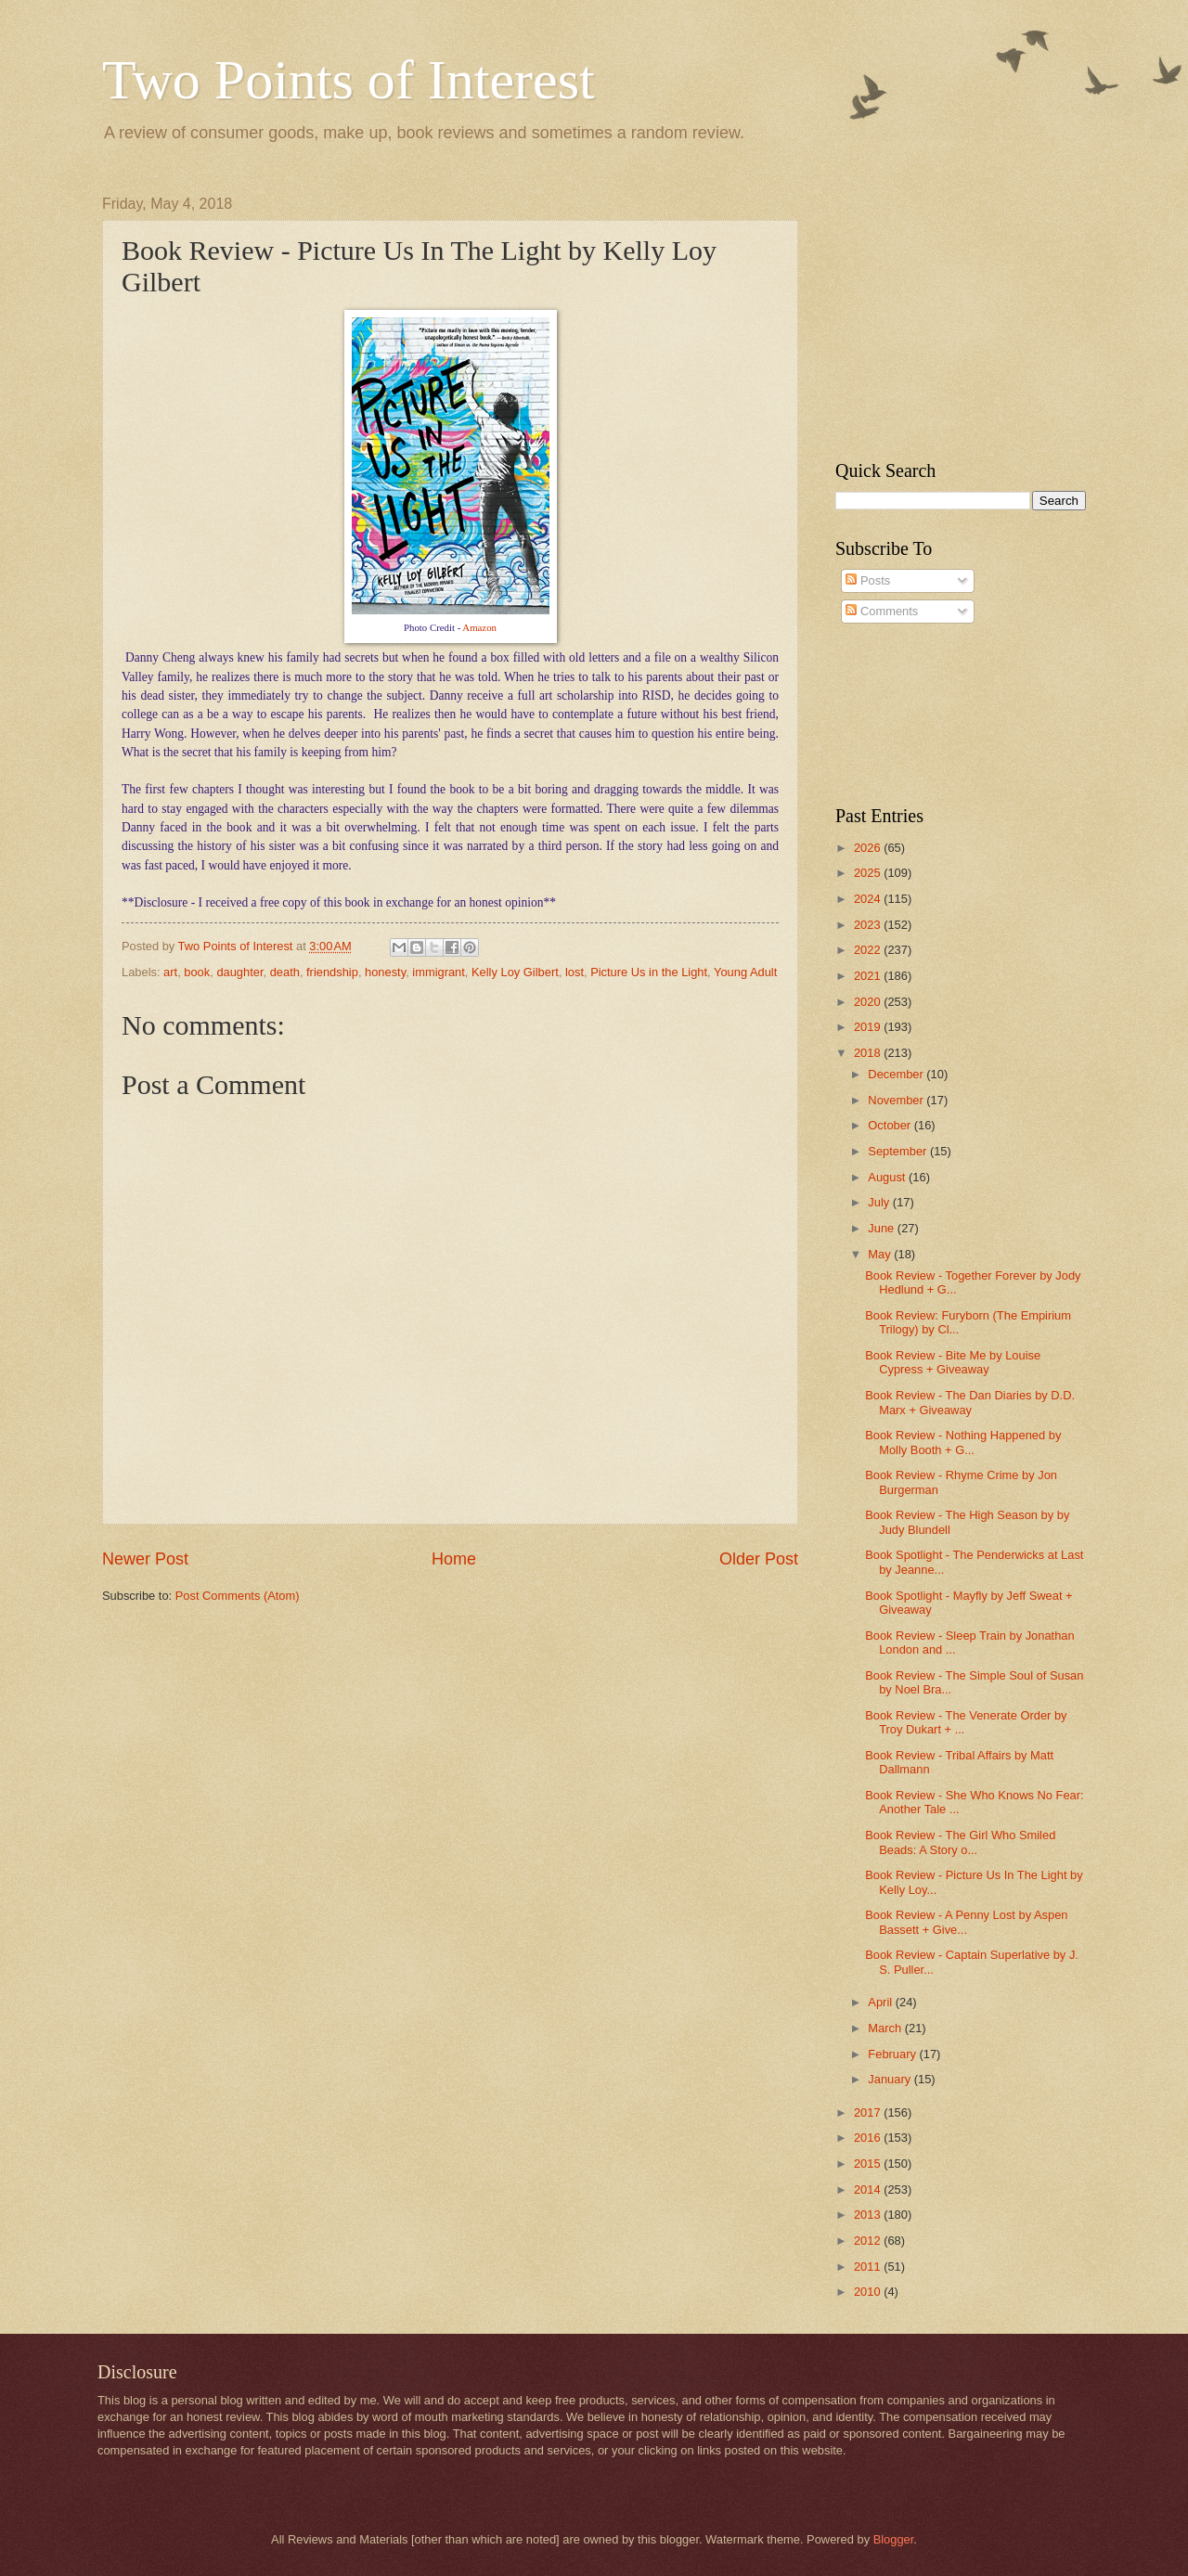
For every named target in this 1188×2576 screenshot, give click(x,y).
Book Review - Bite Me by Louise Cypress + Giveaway (952, 1362)
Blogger (893, 2539)
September (899, 1151)
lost (574, 972)
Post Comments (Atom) (237, 1596)
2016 (869, 2138)
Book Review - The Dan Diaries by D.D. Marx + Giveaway (970, 1402)
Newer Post (145, 1559)
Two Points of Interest (348, 79)
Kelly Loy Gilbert (515, 972)
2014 (869, 2189)
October (890, 1125)
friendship (332, 972)
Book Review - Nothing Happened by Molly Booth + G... (963, 1442)
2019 (869, 1027)
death (285, 972)
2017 (869, 2112)
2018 (869, 1053)
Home (454, 1559)
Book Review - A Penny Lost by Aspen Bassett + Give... (966, 1922)
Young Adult (745, 972)
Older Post (758, 1559)
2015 (869, 2163)
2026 (869, 848)
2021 (869, 976)
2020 (869, 1002)
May (881, 1254)
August (888, 1177)
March (886, 2028)
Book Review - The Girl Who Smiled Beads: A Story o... (960, 1842)
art (170, 972)
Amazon (479, 627)
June (882, 1228)
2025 (869, 873)
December (897, 1074)
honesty (385, 972)
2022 (869, 950)
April (881, 2002)
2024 (869, 899)
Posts (868, 580)
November (897, 1100)
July (880, 1202)
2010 (869, 2292)
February (893, 2054)
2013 (869, 2215)
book (197, 972)
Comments (882, 611)
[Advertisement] (951, 312)
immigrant (438, 972)
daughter (239, 972)
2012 (869, 2241)
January (890, 2079)
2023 (869, 925)
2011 (869, 2266)
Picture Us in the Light (648, 972)
